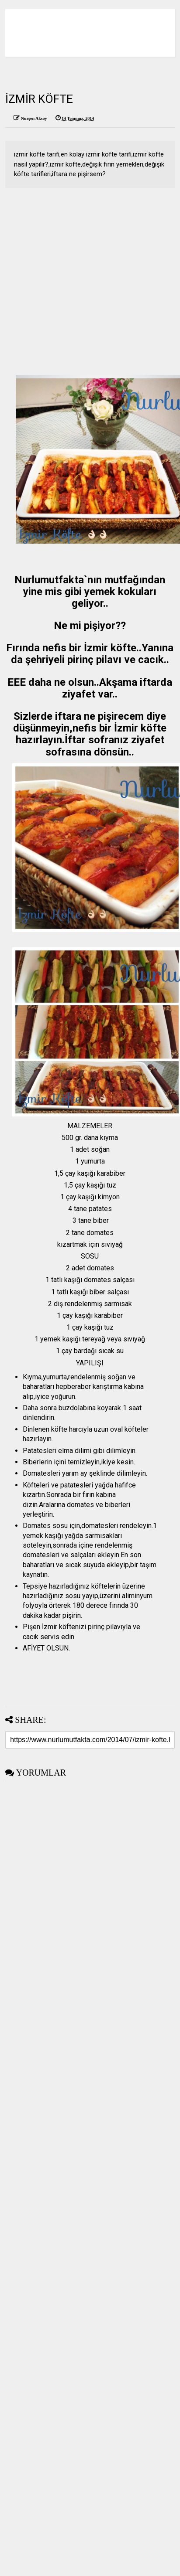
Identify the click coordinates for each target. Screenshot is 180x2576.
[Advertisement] (82, 282)
